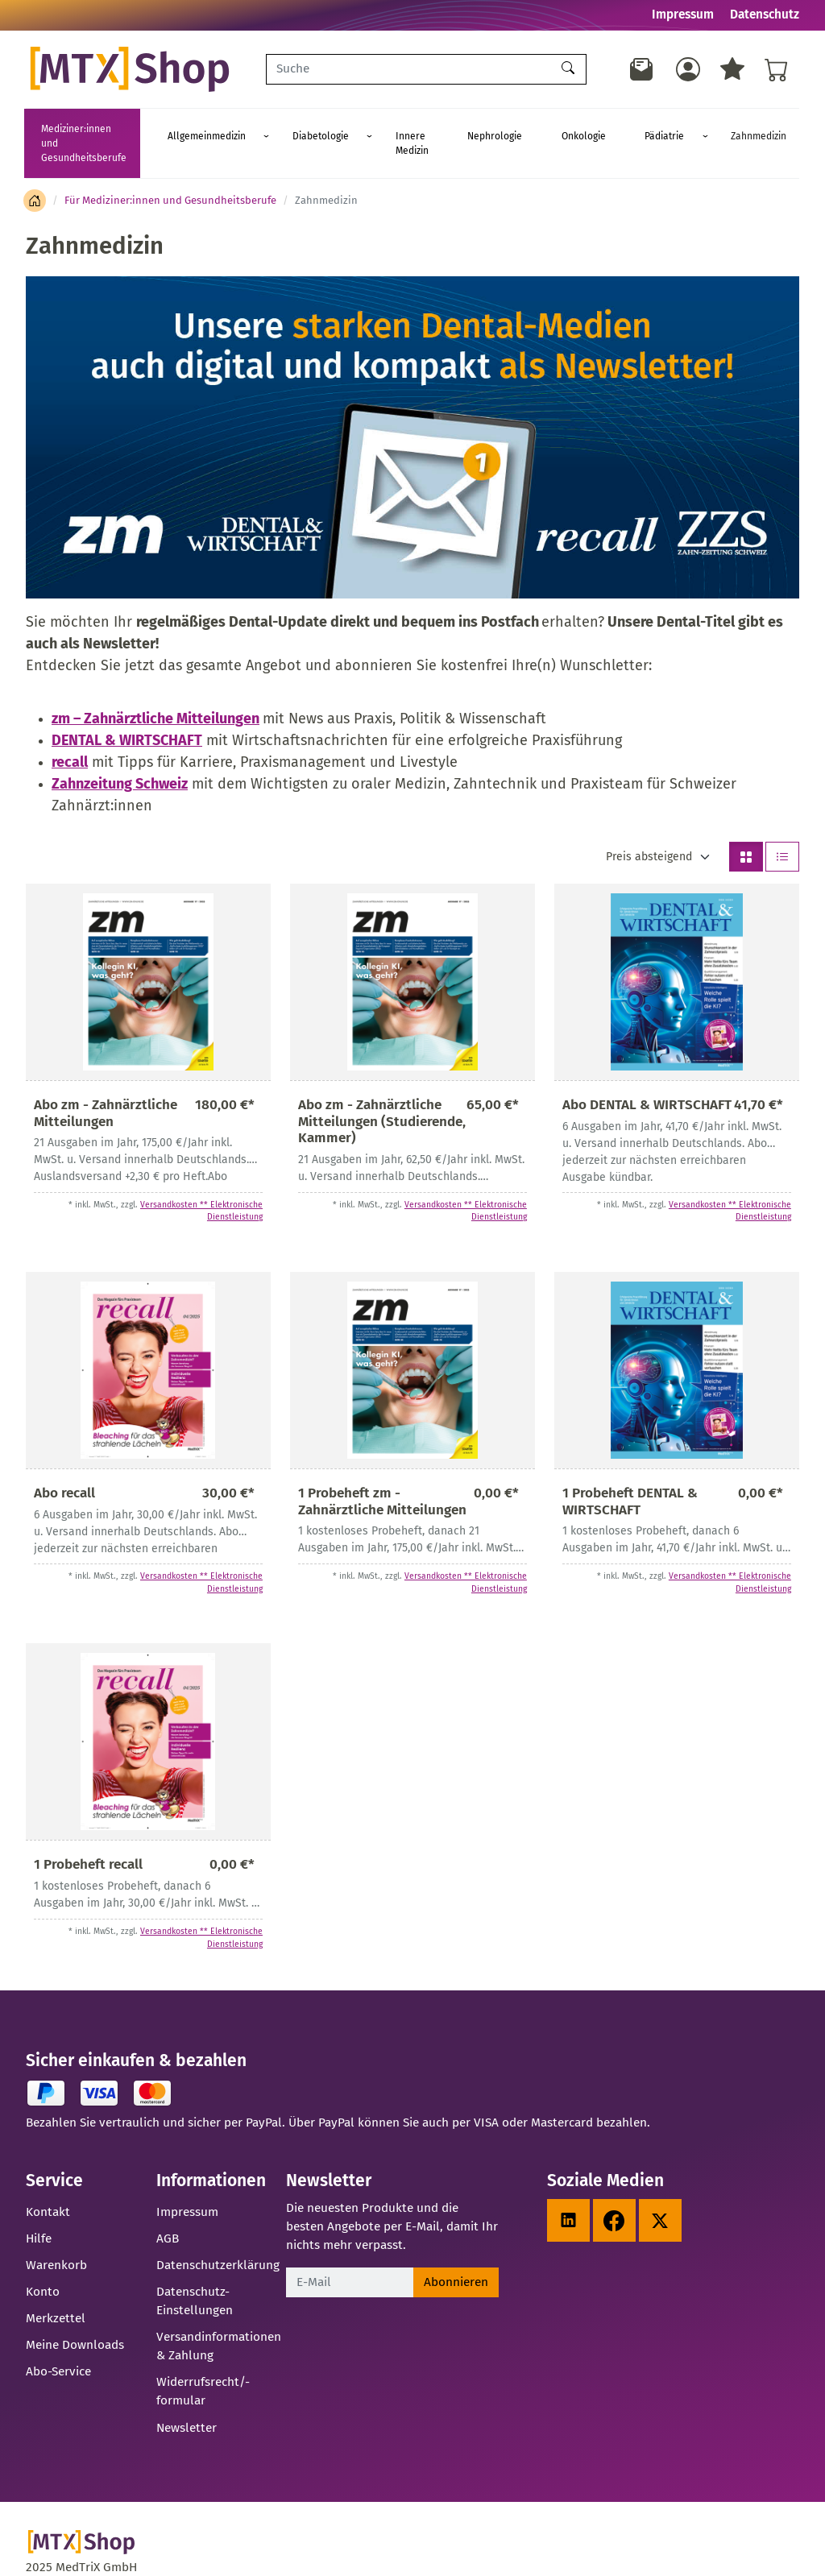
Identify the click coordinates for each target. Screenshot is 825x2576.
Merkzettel (55, 2289)
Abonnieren (456, 2253)
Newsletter (186, 2399)
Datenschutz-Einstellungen (194, 2271)
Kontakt (48, 2183)
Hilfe (39, 2209)
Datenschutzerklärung (218, 2236)
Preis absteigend (649, 828)
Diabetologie (377, 129)
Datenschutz (764, 14)
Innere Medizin (461, 129)
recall (70, 733)
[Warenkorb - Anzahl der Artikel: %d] (776, 69)
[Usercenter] (688, 69)
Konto (43, 2262)
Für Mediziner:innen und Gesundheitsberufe (170, 171)
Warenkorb (56, 2236)
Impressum (683, 14)
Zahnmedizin (729, 129)
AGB (167, 2209)
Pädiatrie (658, 129)
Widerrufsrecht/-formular (203, 2362)
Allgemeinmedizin (286, 129)
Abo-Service (58, 2342)
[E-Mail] (349, 2253)
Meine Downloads (75, 2316)
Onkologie (601, 129)
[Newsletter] (642, 69)
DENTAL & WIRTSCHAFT (127, 711)
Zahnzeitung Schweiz (120, 755)
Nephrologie (536, 129)
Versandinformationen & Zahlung (218, 2317)
